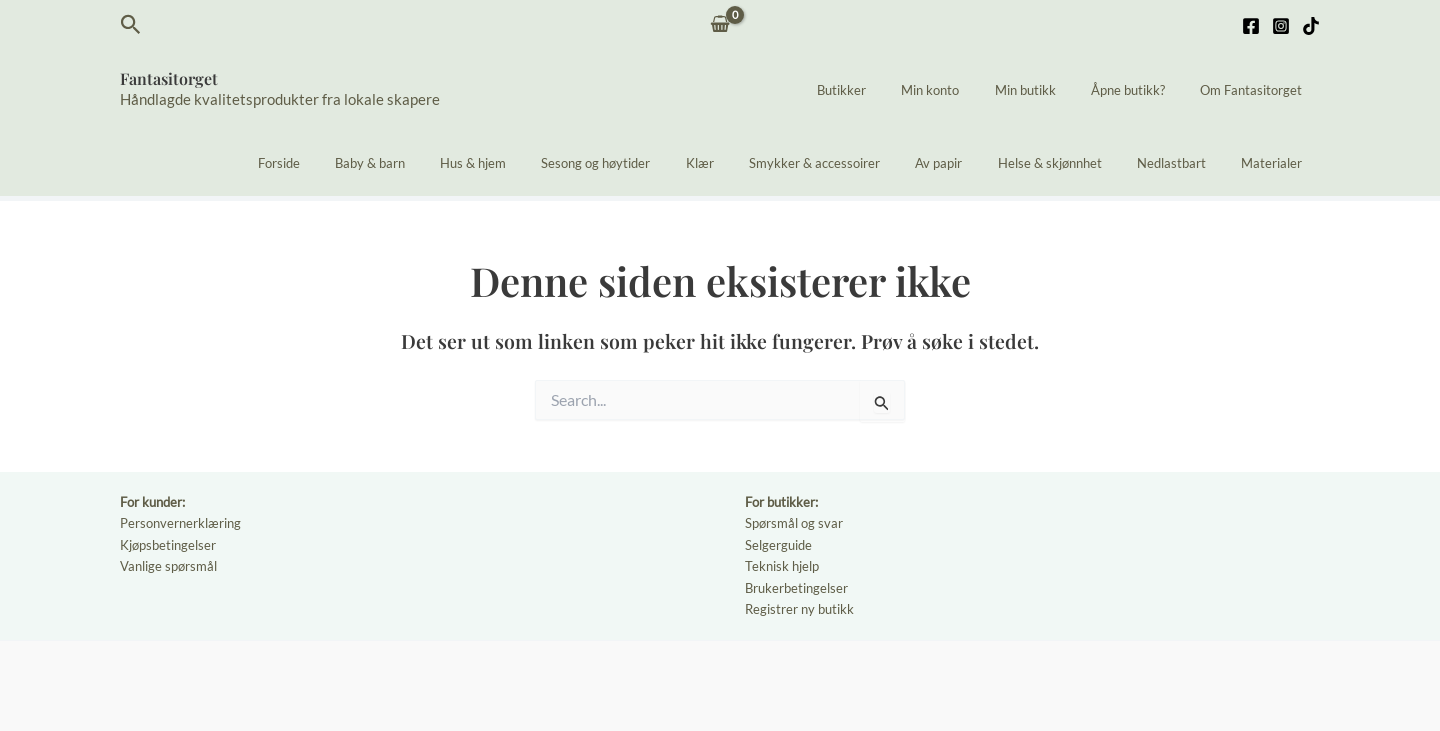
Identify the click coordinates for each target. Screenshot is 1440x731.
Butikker (883, 90)
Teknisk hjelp (782, 566)
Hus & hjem (543, 163)
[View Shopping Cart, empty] (720, 25)
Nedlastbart (1185, 163)
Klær (751, 163)
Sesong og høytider (656, 163)
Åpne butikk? (1142, 90)
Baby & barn (449, 163)
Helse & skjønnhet (1073, 163)
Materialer (1276, 163)
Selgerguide (778, 545)
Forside (367, 163)
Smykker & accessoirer (856, 163)
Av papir (971, 163)
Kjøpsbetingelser (168, 545)
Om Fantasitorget (1256, 90)
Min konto (963, 90)
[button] (131, 25)
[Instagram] (1281, 26)
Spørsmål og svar (794, 523)
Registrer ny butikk (799, 609)
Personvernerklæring (180, 523)
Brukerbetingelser (796, 588)
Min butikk (1048, 90)
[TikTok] (1311, 26)
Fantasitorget (169, 78)
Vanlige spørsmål (168, 566)
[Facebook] (1251, 26)
